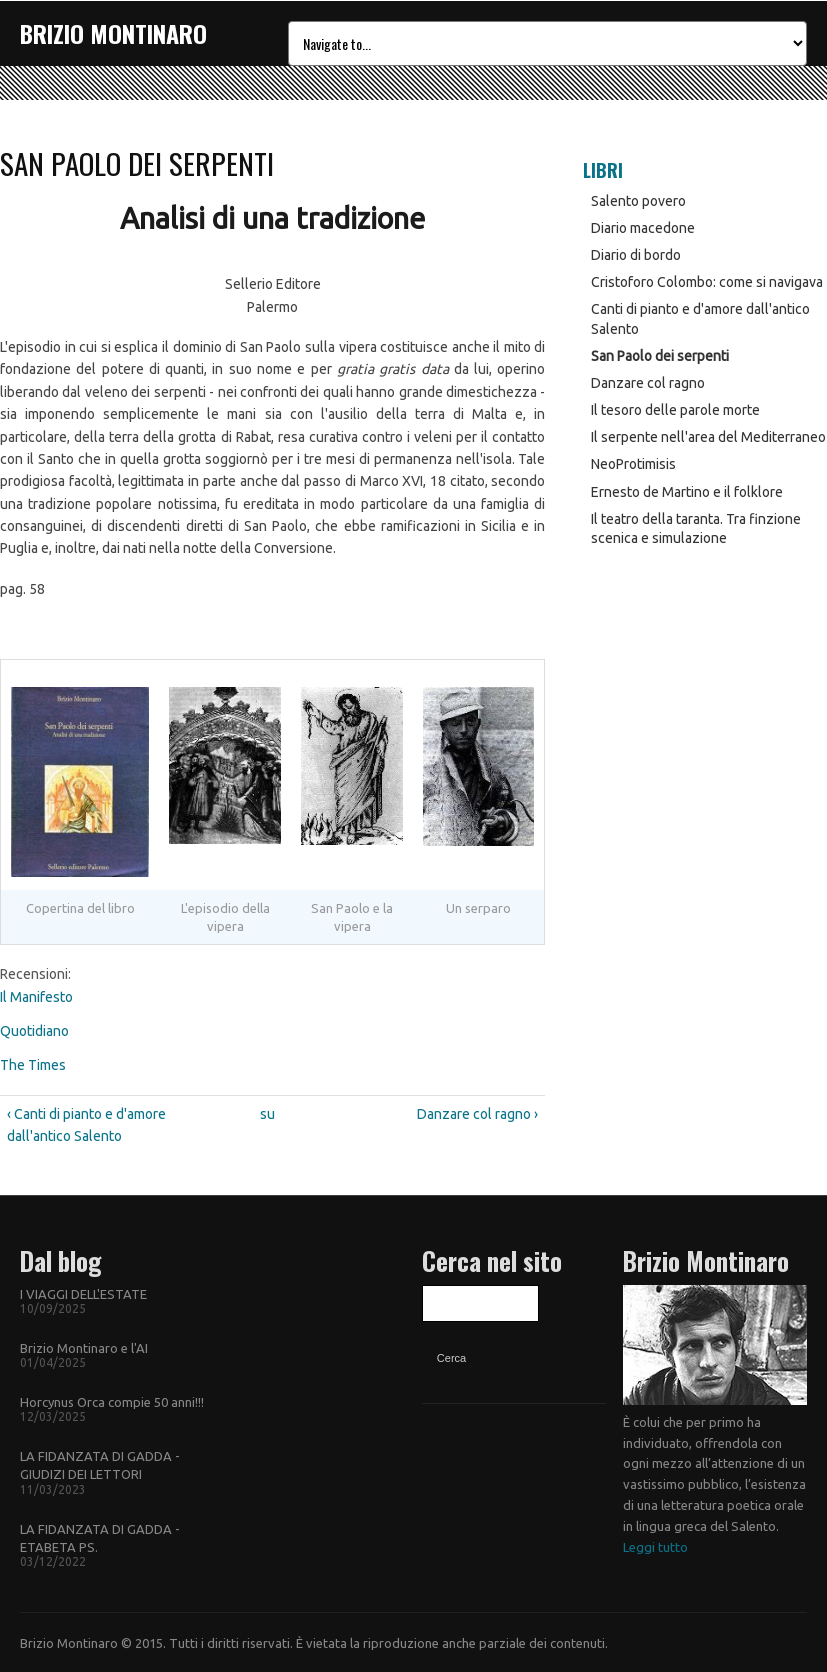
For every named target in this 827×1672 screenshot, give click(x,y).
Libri (603, 170)
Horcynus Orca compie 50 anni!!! (112, 1402)
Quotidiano (34, 1031)
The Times (33, 1065)
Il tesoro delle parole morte (675, 410)
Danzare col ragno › (477, 1114)
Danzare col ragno (648, 383)
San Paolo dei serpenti (660, 356)
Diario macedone (643, 228)
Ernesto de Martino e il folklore (687, 492)
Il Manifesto (36, 997)
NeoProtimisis (633, 464)
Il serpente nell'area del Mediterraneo (708, 437)
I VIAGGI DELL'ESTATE (83, 1294)
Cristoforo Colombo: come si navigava (707, 282)
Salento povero (638, 201)
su (267, 1114)
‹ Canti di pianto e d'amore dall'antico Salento (86, 1125)
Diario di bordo (636, 255)
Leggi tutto (655, 1547)
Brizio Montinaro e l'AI (84, 1348)
